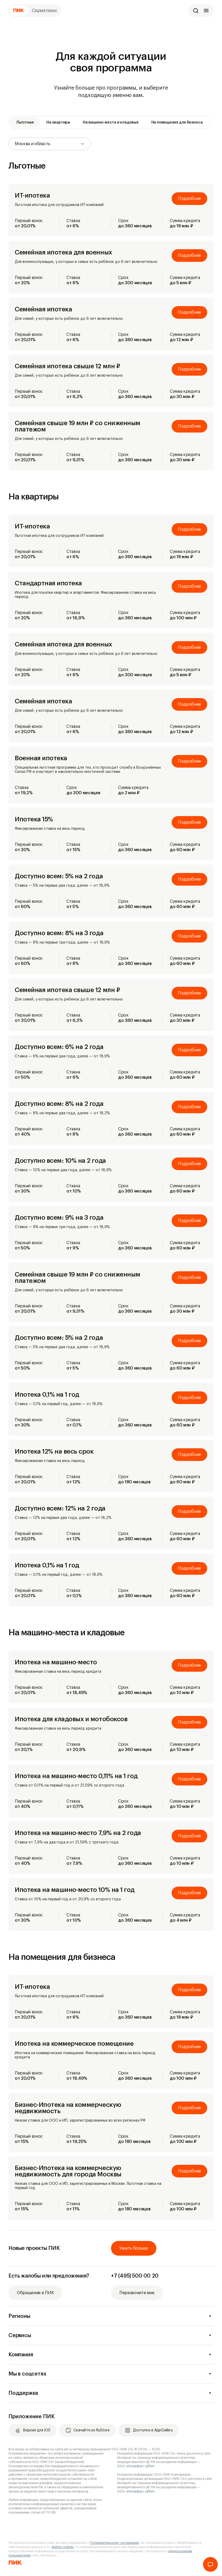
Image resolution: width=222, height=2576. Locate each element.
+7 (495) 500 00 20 (134, 2276)
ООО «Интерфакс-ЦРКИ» (136, 2466)
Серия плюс (45, 10)
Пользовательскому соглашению (114, 2542)
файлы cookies (63, 2547)
